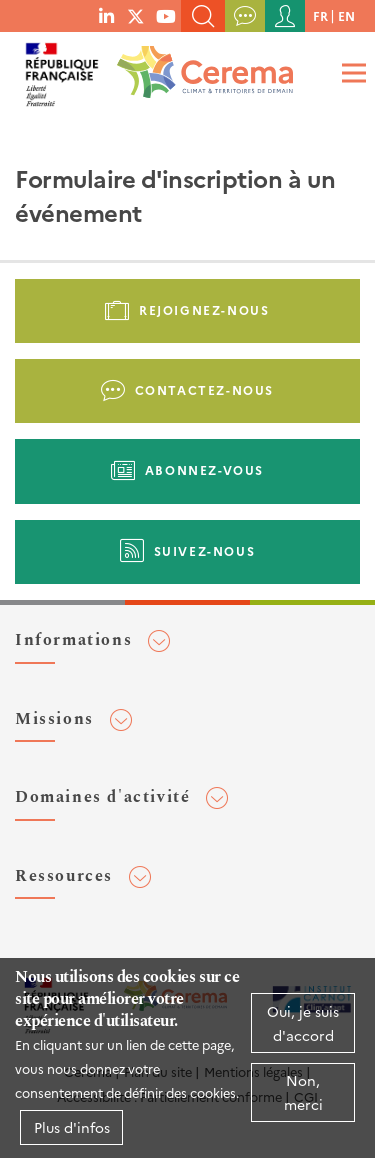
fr (320, 15)
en (346, 15)
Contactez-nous (204, 389)
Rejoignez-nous (204, 309)
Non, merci (303, 1092)
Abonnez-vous (204, 469)
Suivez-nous (205, 550)
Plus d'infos (72, 1127)
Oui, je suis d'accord (303, 1023)
